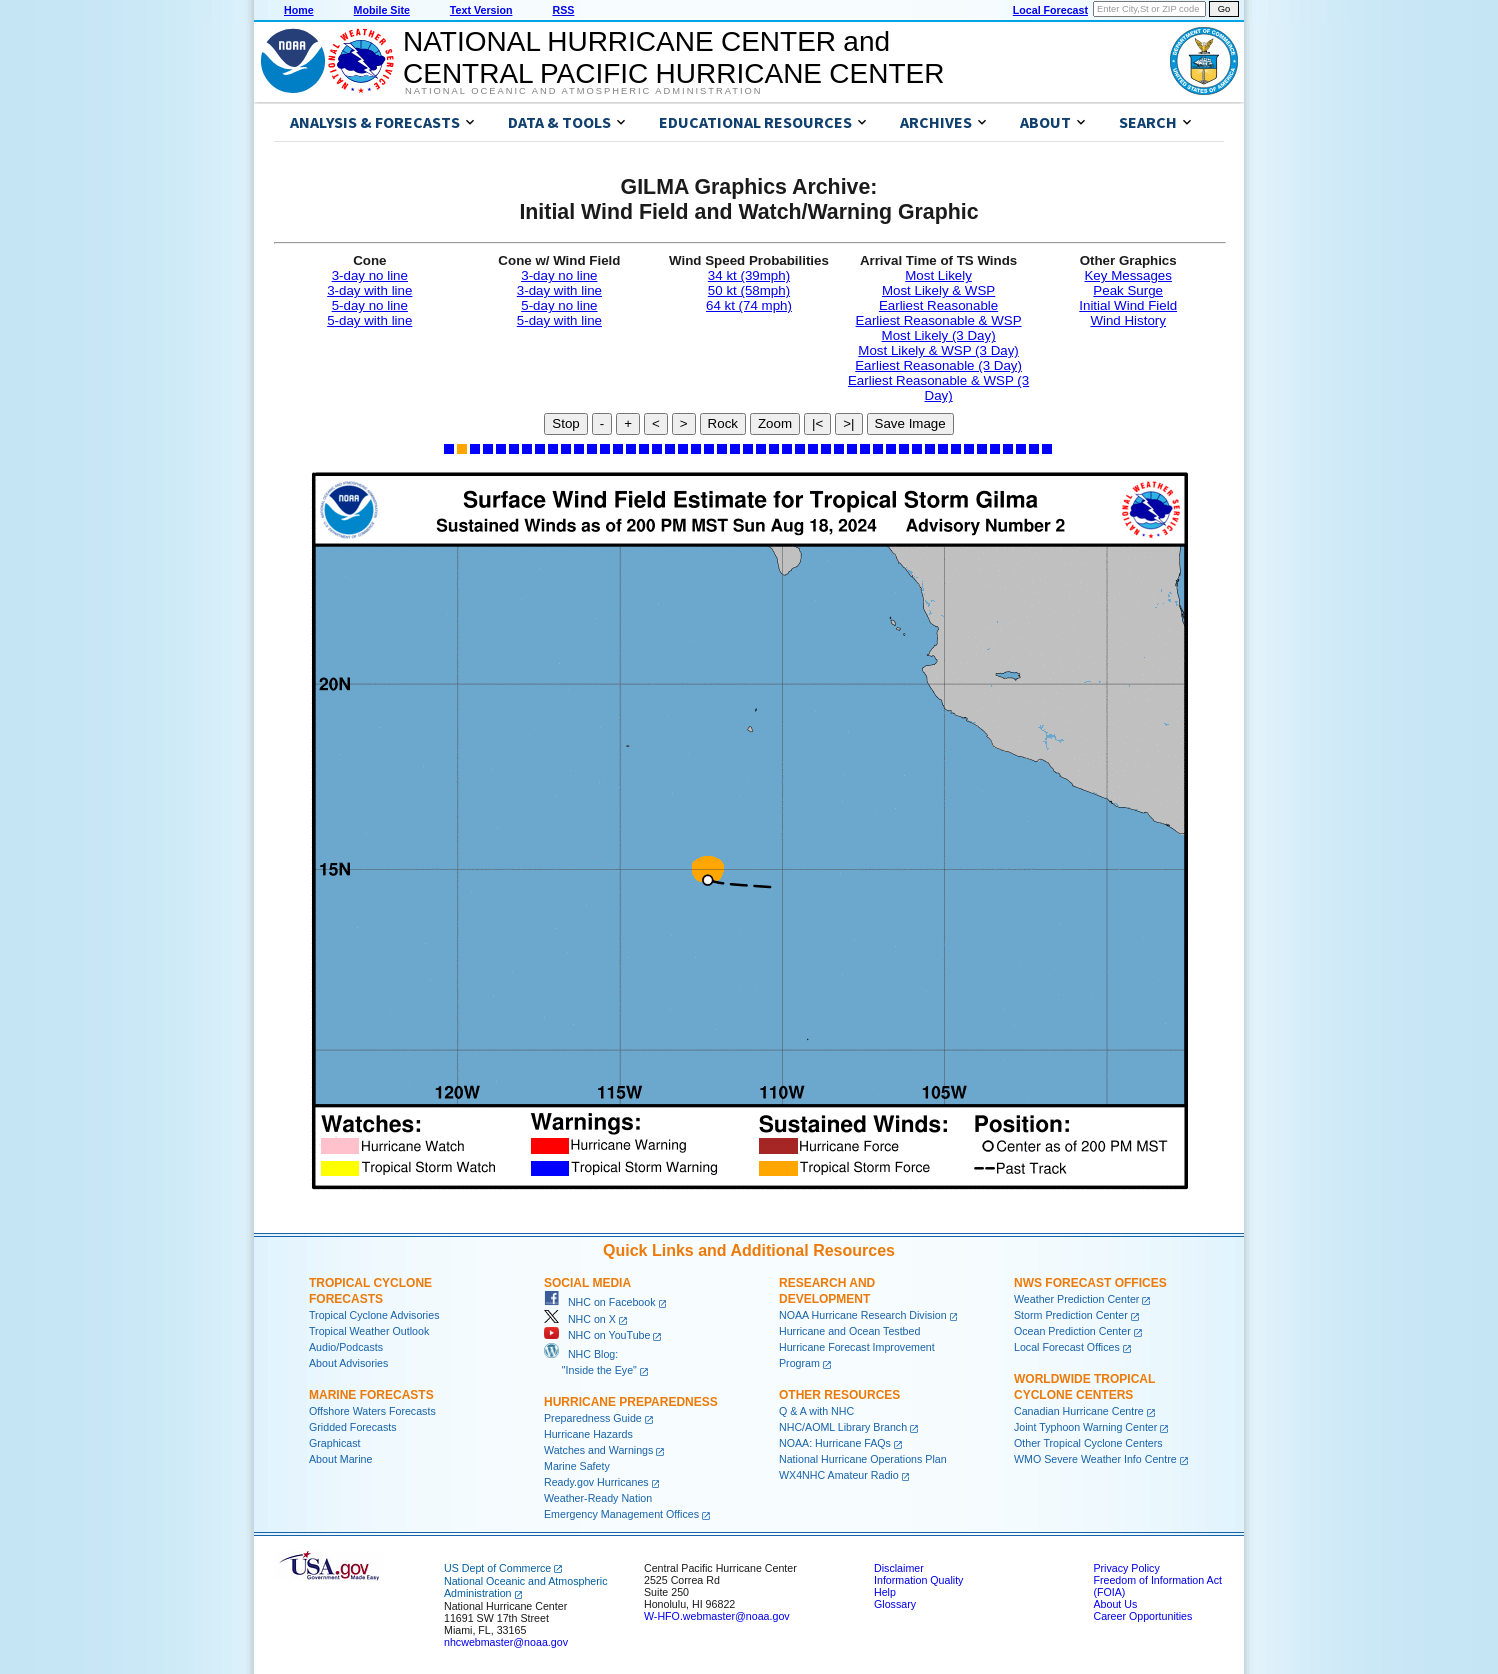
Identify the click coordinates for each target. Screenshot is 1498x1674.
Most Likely (938, 275)
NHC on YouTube (597, 1335)
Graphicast (335, 1443)
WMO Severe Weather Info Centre (1095, 1459)
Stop (565, 423)
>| (848, 423)
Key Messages (1127, 275)
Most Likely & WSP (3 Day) (938, 350)
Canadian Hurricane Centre (1079, 1411)
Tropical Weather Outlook (369, 1331)
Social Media (587, 1283)
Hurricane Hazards (588, 1434)
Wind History (1128, 320)
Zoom (775, 423)
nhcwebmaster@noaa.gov (506, 1642)
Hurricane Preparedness (631, 1402)
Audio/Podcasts (346, 1347)
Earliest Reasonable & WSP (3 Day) (938, 388)
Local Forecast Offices (1067, 1347)
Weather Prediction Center (1076, 1299)
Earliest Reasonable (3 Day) (938, 365)
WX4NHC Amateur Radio (839, 1475)
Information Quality (918, 1580)
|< (817, 423)
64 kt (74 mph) (749, 305)
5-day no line (370, 305)
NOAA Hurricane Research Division (863, 1315)
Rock (723, 423)
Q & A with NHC (816, 1411)
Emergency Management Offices (621, 1514)
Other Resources (839, 1395)
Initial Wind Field (1128, 305)
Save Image (910, 423)
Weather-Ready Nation (598, 1498)
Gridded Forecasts (353, 1427)
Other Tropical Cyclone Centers (1088, 1443)
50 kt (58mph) (749, 290)
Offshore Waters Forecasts (372, 1411)
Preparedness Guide (593, 1418)
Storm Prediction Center (1071, 1315)
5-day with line (369, 320)
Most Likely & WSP (938, 290)
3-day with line (369, 290)
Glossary (895, 1604)
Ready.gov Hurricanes (596, 1482)
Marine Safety (577, 1466)
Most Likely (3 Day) (939, 335)
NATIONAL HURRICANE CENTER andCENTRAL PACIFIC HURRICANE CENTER (673, 57)
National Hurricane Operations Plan (863, 1459)
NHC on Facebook (600, 1302)
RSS (563, 10)
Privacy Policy (1126, 1568)
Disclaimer (899, 1568)
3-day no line (370, 275)
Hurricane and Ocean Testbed (849, 1331)
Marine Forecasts (371, 1395)
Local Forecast (1050, 10)
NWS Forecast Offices (1090, 1283)
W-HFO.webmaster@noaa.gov (717, 1616)
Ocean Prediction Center (1072, 1331)
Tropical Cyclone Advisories (374, 1315)
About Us (1115, 1604)
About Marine (340, 1459)
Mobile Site (382, 10)
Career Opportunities (1142, 1616)
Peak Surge (1128, 290)
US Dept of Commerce (497, 1568)
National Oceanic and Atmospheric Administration (583, 91)
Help (885, 1592)
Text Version (481, 10)
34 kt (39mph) (749, 275)
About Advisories (348, 1363)
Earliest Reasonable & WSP (939, 320)
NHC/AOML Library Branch (843, 1427)
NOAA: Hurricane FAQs (835, 1443)
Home (299, 10)
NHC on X (580, 1319)
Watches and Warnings (598, 1450)
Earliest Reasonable (938, 305)
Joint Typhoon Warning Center (1085, 1427)
